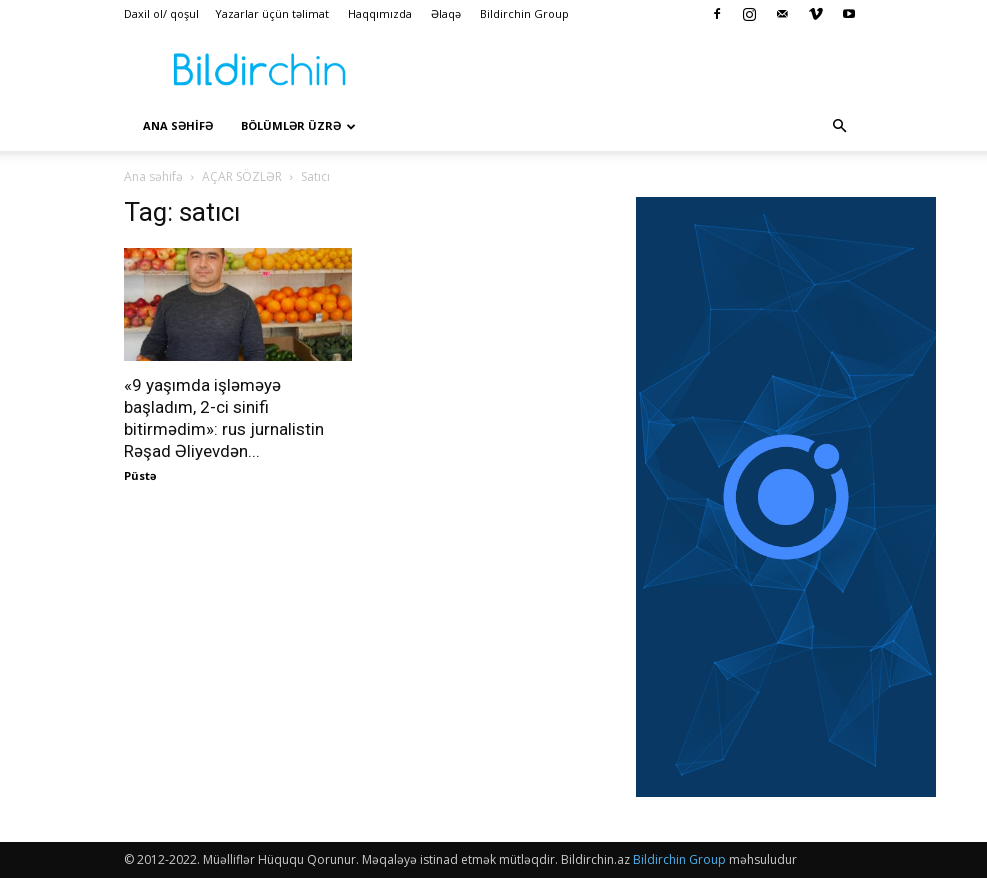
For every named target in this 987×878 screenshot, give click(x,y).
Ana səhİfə (178, 125)
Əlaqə (446, 13)
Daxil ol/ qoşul (161, 13)
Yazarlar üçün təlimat (272, 13)
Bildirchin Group (524, 13)
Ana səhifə (153, 176)
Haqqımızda (380, 13)
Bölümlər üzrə (298, 125)
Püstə (140, 475)
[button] (840, 126)
